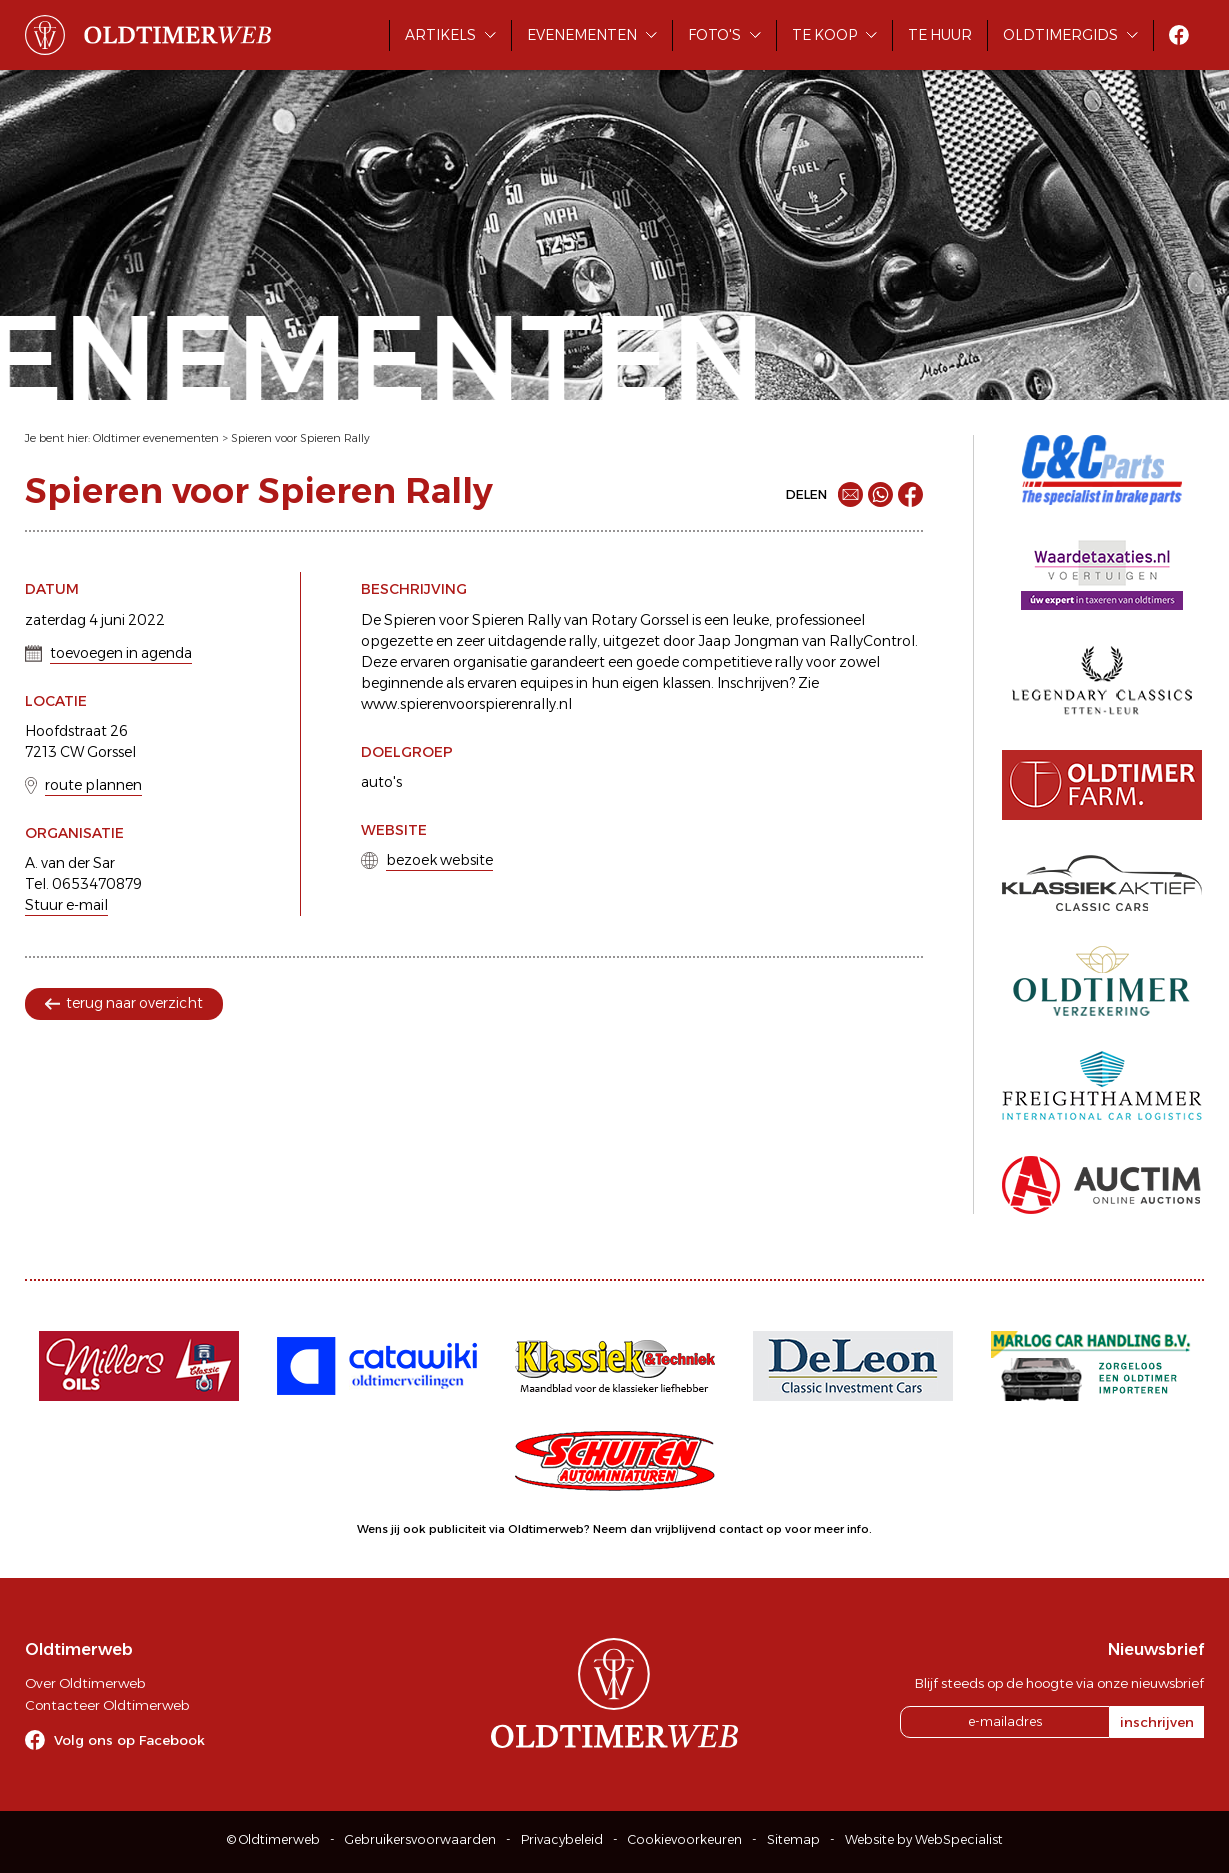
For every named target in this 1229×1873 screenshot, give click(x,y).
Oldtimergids (1060, 35)
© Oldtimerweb (273, 1839)
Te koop (824, 35)
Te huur (940, 35)
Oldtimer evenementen (156, 438)
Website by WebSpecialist (924, 1839)
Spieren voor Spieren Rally (300, 438)
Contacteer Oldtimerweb (107, 1705)
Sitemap (793, 1839)
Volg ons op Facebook (129, 1740)
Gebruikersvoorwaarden (420, 1839)
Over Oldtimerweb (85, 1683)
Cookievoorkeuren (685, 1839)
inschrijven (1157, 1722)
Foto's (714, 35)
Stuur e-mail (66, 905)
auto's (381, 782)
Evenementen (582, 35)
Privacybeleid (562, 1839)
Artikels (440, 35)
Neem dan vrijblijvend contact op (687, 1529)
